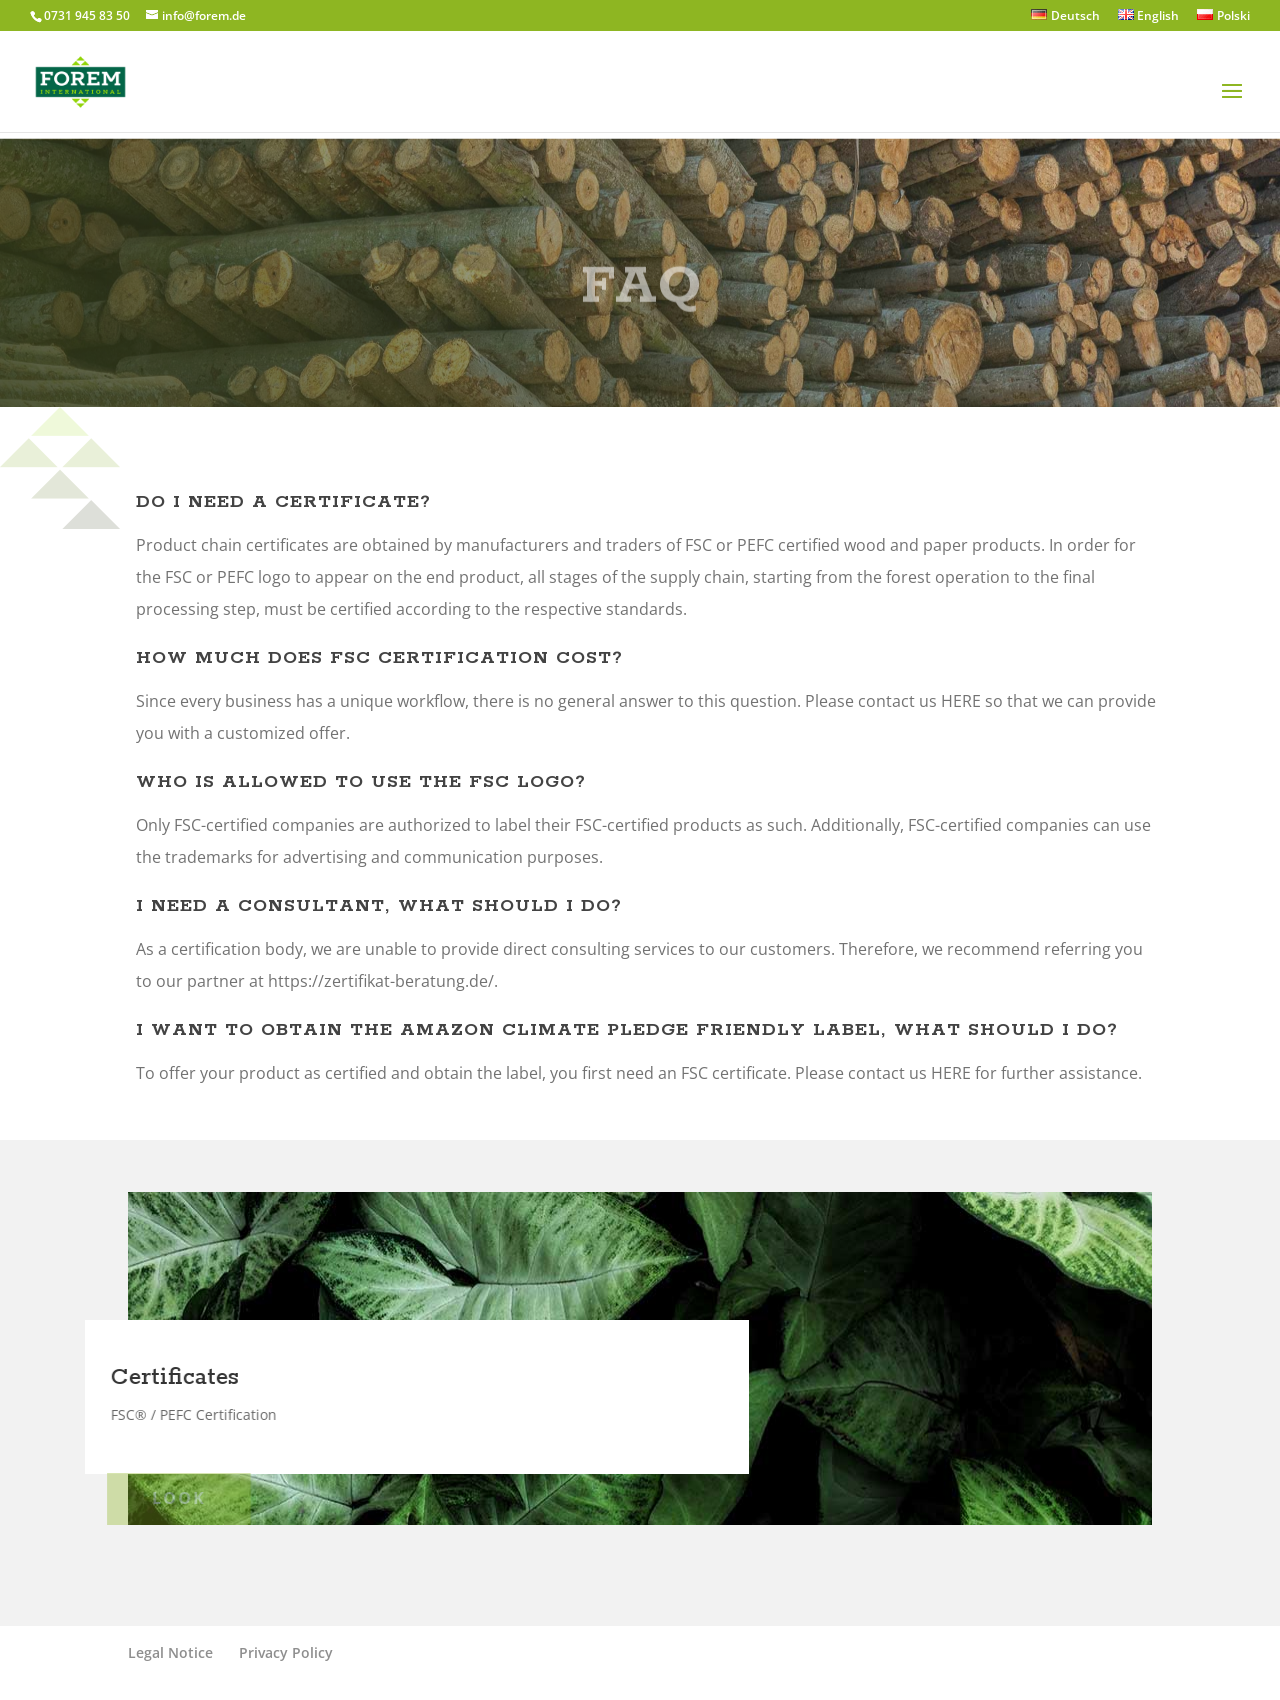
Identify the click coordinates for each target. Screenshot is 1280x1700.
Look (165, 1498)
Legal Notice (170, 1652)
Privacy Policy (286, 1652)
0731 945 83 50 (87, 15)
